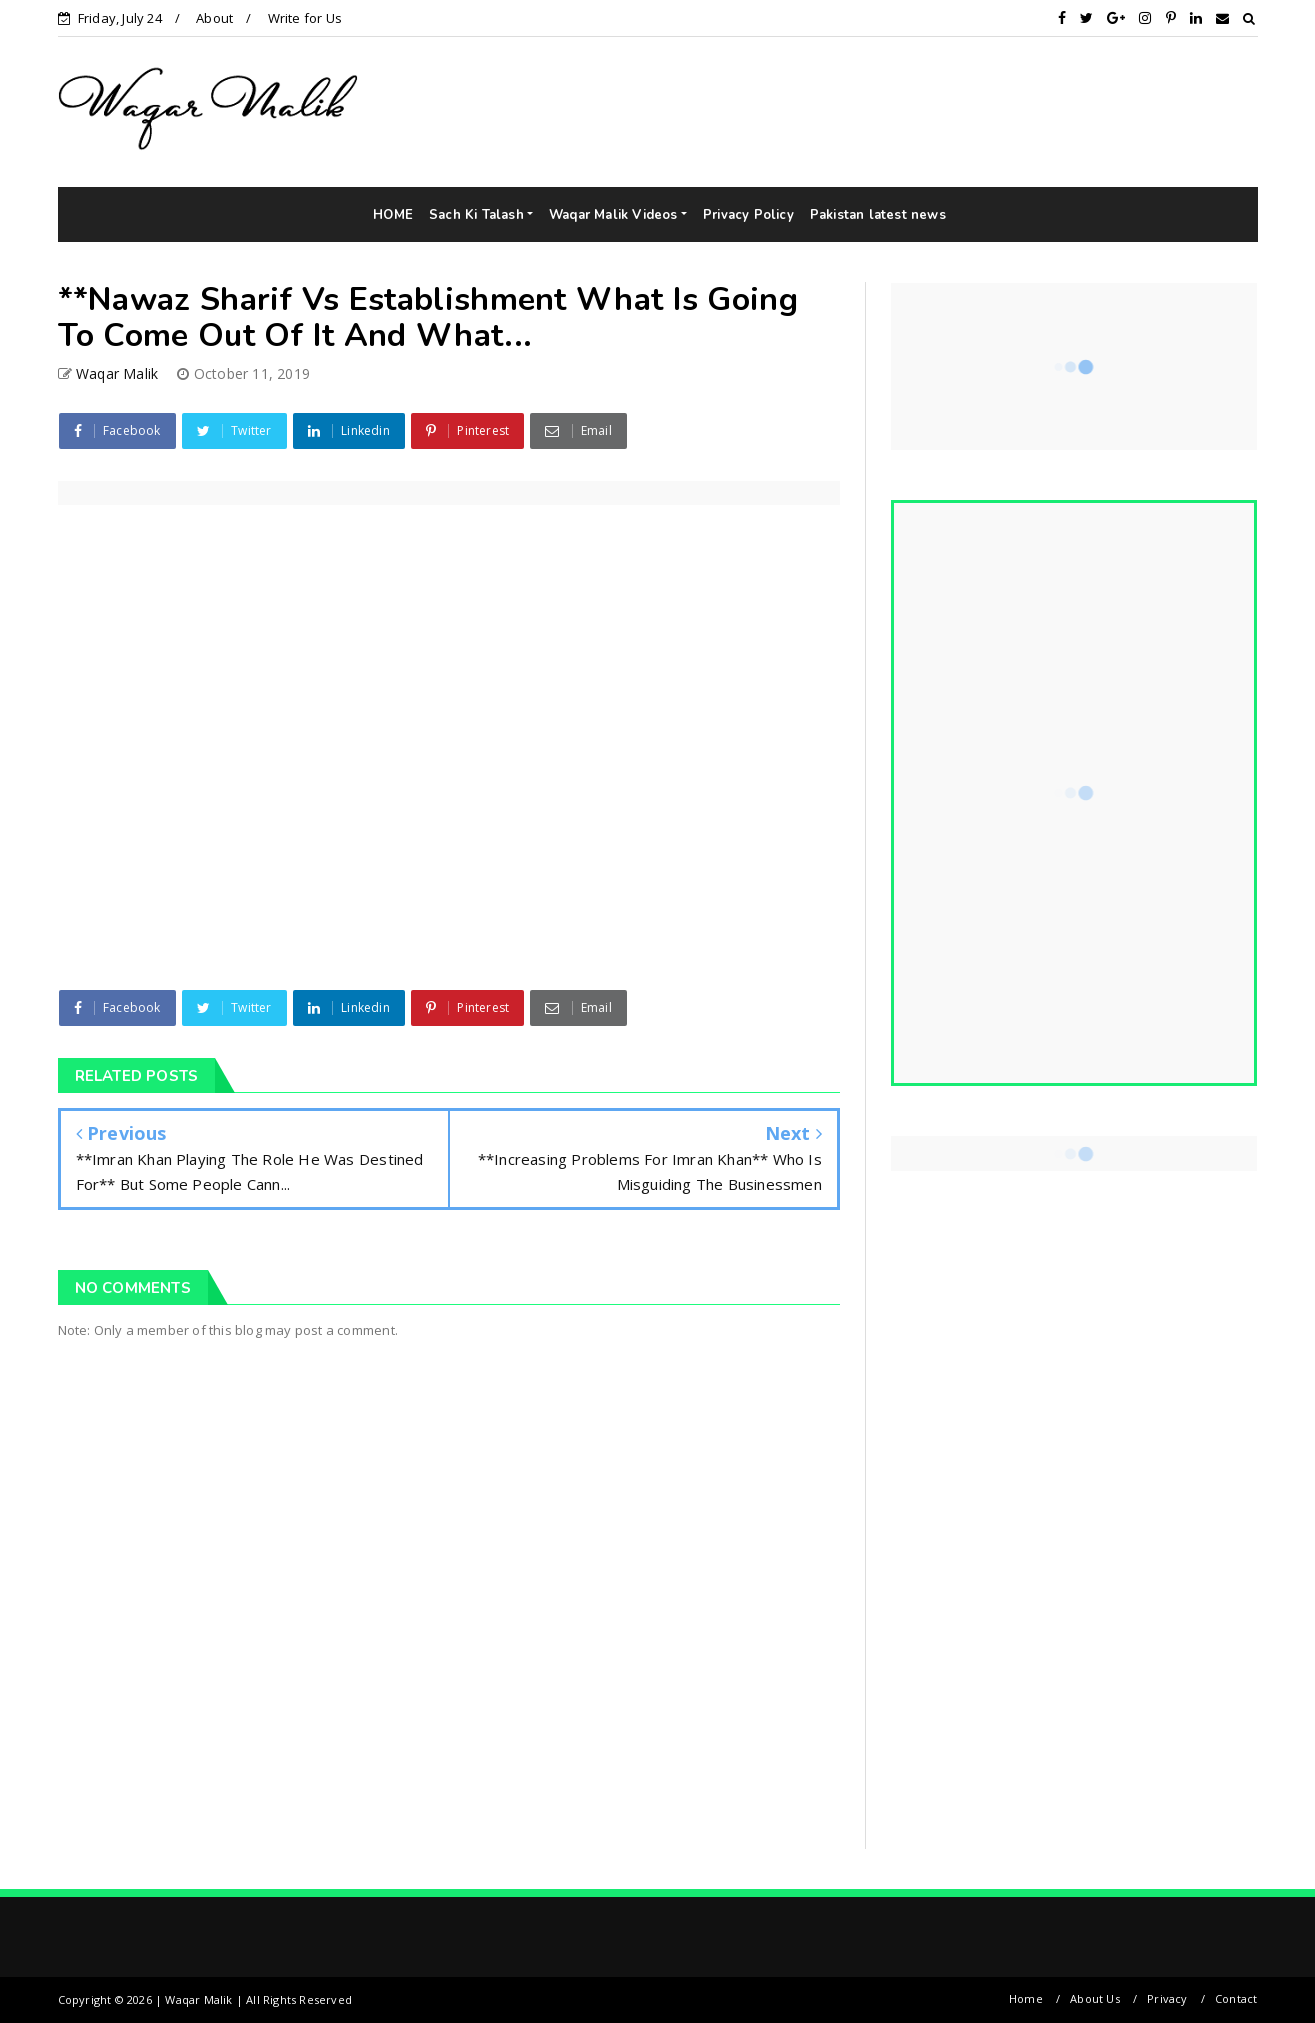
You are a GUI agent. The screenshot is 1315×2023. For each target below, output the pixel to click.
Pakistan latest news (878, 215)
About (214, 18)
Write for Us (305, 18)
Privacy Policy (748, 215)
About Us (1095, 1998)
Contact (1236, 1998)
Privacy (1167, 1998)
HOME (393, 215)
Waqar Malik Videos (613, 215)
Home (1026, 1998)
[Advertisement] (1024, 111)
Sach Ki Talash (476, 215)
